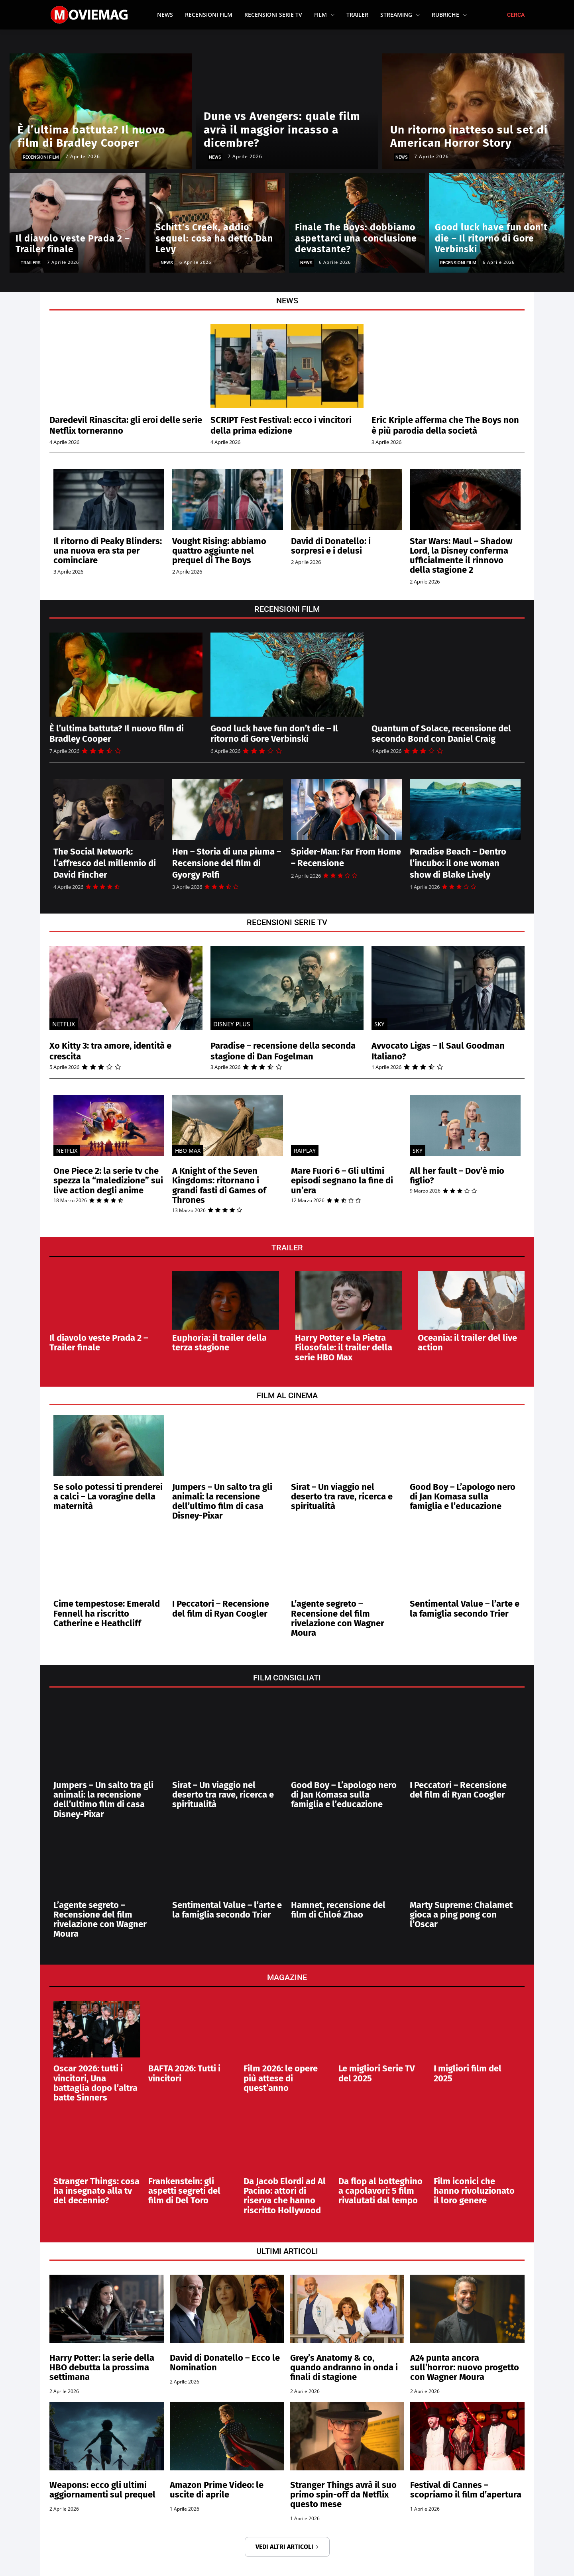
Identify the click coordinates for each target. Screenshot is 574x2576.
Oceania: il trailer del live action (467, 1342)
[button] (516, 14)
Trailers (31, 262)
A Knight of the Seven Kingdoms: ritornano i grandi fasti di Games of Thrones (219, 1185)
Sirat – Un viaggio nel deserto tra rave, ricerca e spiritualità (342, 1496)
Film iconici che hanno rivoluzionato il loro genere (474, 2191)
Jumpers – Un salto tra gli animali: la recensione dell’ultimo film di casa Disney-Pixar (222, 1501)
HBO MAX (188, 1150)
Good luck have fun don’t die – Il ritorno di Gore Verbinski (280, 733)
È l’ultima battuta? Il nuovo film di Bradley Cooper (122, 733)
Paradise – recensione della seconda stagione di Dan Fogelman (286, 1050)
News (215, 157)
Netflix (63, 1024)
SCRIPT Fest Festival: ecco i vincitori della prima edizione (274, 425)
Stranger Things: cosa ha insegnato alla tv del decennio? (96, 2191)
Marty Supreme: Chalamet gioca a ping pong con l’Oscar (461, 1915)
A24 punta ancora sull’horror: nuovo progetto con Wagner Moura (464, 2367)
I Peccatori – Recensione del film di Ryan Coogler (220, 1608)
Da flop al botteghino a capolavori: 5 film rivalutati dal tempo (380, 2191)
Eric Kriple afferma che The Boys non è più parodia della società (443, 425)
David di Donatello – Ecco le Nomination (225, 2362)
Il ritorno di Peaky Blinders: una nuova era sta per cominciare (107, 551)
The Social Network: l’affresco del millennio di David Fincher (104, 863)
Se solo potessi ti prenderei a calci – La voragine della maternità (108, 1496)
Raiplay (305, 1150)
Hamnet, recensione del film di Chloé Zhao (338, 1910)
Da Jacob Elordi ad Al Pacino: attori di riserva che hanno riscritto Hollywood (285, 2196)
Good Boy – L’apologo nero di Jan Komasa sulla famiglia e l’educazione (462, 1496)
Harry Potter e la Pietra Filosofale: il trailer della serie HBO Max (343, 1347)
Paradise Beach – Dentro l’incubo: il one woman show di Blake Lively (458, 863)
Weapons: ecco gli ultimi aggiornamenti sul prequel (102, 2490)
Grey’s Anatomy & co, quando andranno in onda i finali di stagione (344, 2367)
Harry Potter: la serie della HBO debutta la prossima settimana (101, 2367)
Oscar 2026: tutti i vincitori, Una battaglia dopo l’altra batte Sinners (95, 2083)
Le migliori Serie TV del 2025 (376, 2073)
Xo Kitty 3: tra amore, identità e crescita (117, 1050)
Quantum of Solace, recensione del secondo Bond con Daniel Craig (448, 733)
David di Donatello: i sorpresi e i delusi (331, 546)
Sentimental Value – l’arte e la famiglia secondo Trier (464, 1608)
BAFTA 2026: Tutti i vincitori (184, 2073)
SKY (379, 1024)
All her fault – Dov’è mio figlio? (457, 1175)
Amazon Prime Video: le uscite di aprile (216, 2490)
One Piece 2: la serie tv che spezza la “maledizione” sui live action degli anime (108, 1180)
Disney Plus (231, 1024)
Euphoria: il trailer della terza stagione (219, 1342)
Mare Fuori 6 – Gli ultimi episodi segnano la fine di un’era (342, 1180)
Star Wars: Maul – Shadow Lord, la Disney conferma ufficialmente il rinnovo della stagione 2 (461, 556)
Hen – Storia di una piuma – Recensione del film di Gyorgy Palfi (226, 863)
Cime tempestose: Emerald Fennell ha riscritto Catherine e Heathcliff (106, 1613)
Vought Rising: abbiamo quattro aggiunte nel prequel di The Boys (219, 551)
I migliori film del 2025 (467, 2073)
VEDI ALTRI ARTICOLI (287, 2546)
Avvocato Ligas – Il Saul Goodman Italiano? (444, 1050)
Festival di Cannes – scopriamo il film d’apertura (465, 2490)
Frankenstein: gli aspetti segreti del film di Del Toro (184, 2191)
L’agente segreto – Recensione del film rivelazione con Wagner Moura (337, 1618)
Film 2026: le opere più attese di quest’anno (281, 2078)
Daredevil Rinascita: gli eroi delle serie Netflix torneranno (121, 425)
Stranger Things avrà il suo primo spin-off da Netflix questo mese (343, 2494)
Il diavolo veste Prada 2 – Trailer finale (98, 1342)
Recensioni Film (41, 157)
